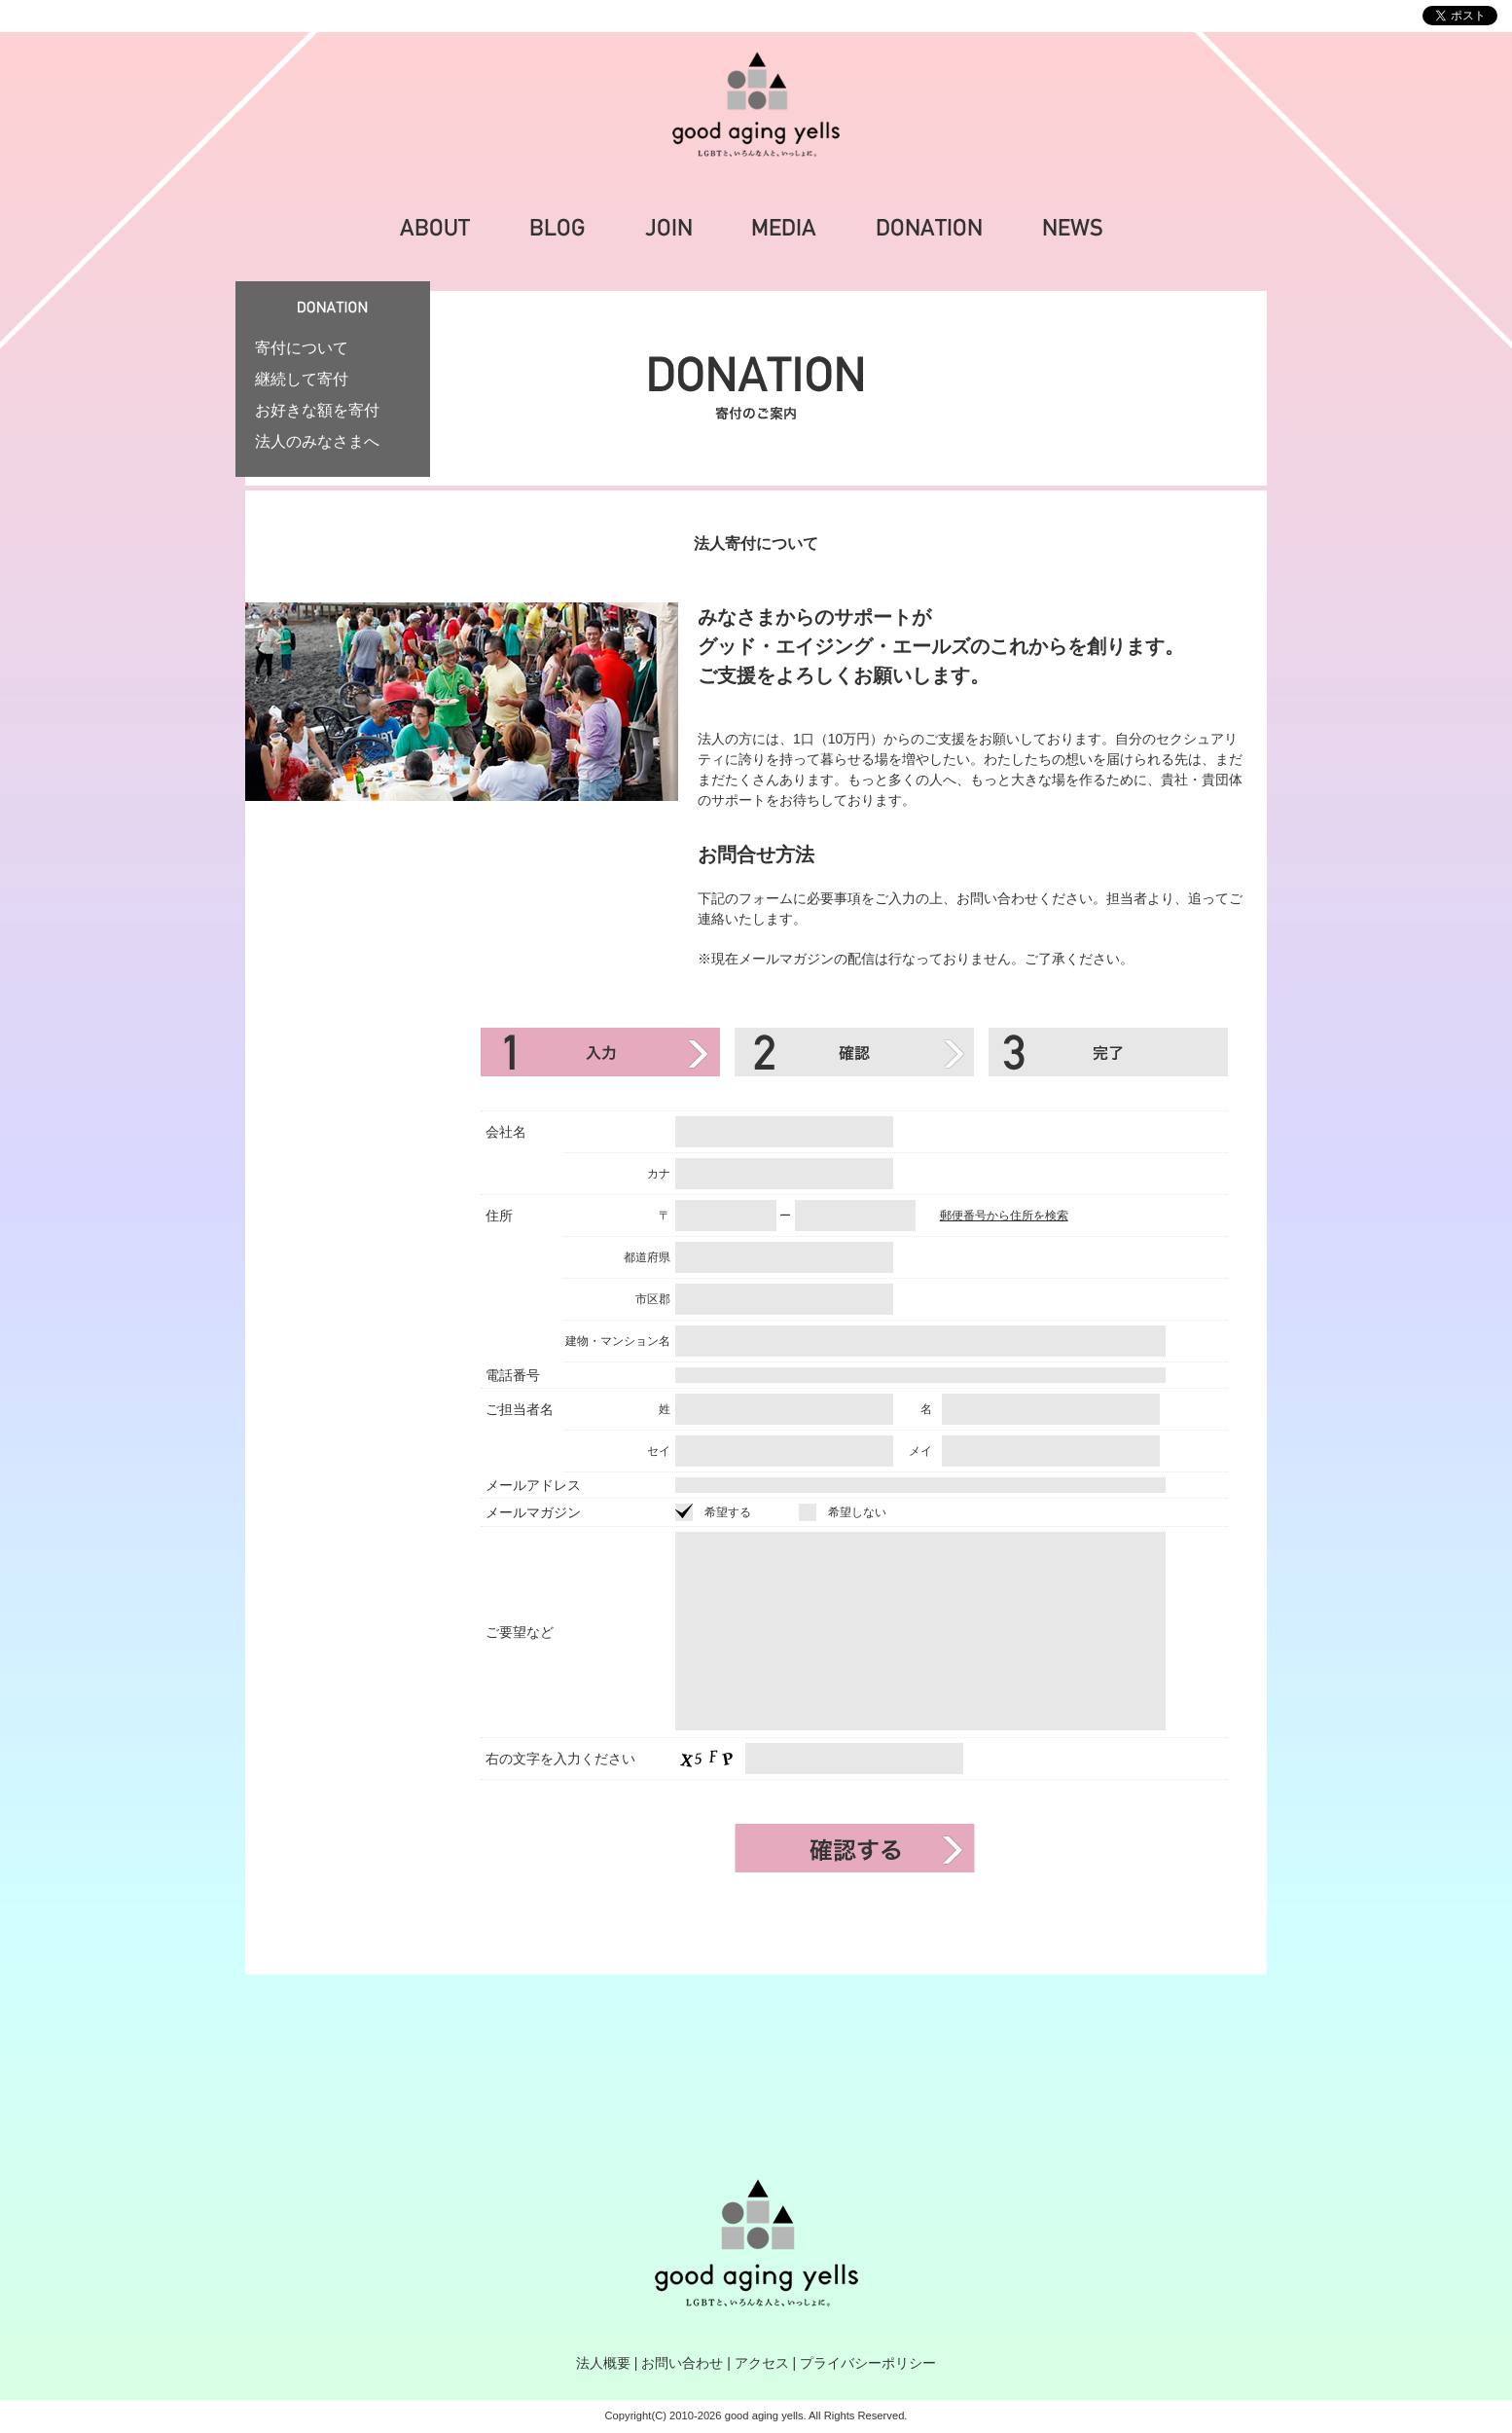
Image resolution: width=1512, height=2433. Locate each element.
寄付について (301, 348)
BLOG (557, 227)
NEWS (1072, 227)
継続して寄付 (301, 379)
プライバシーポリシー (868, 2363)
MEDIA (784, 227)
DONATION (929, 227)
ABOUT (435, 227)
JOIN (668, 227)
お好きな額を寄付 (317, 410)
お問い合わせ (682, 2363)
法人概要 (603, 2363)
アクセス (762, 2363)
